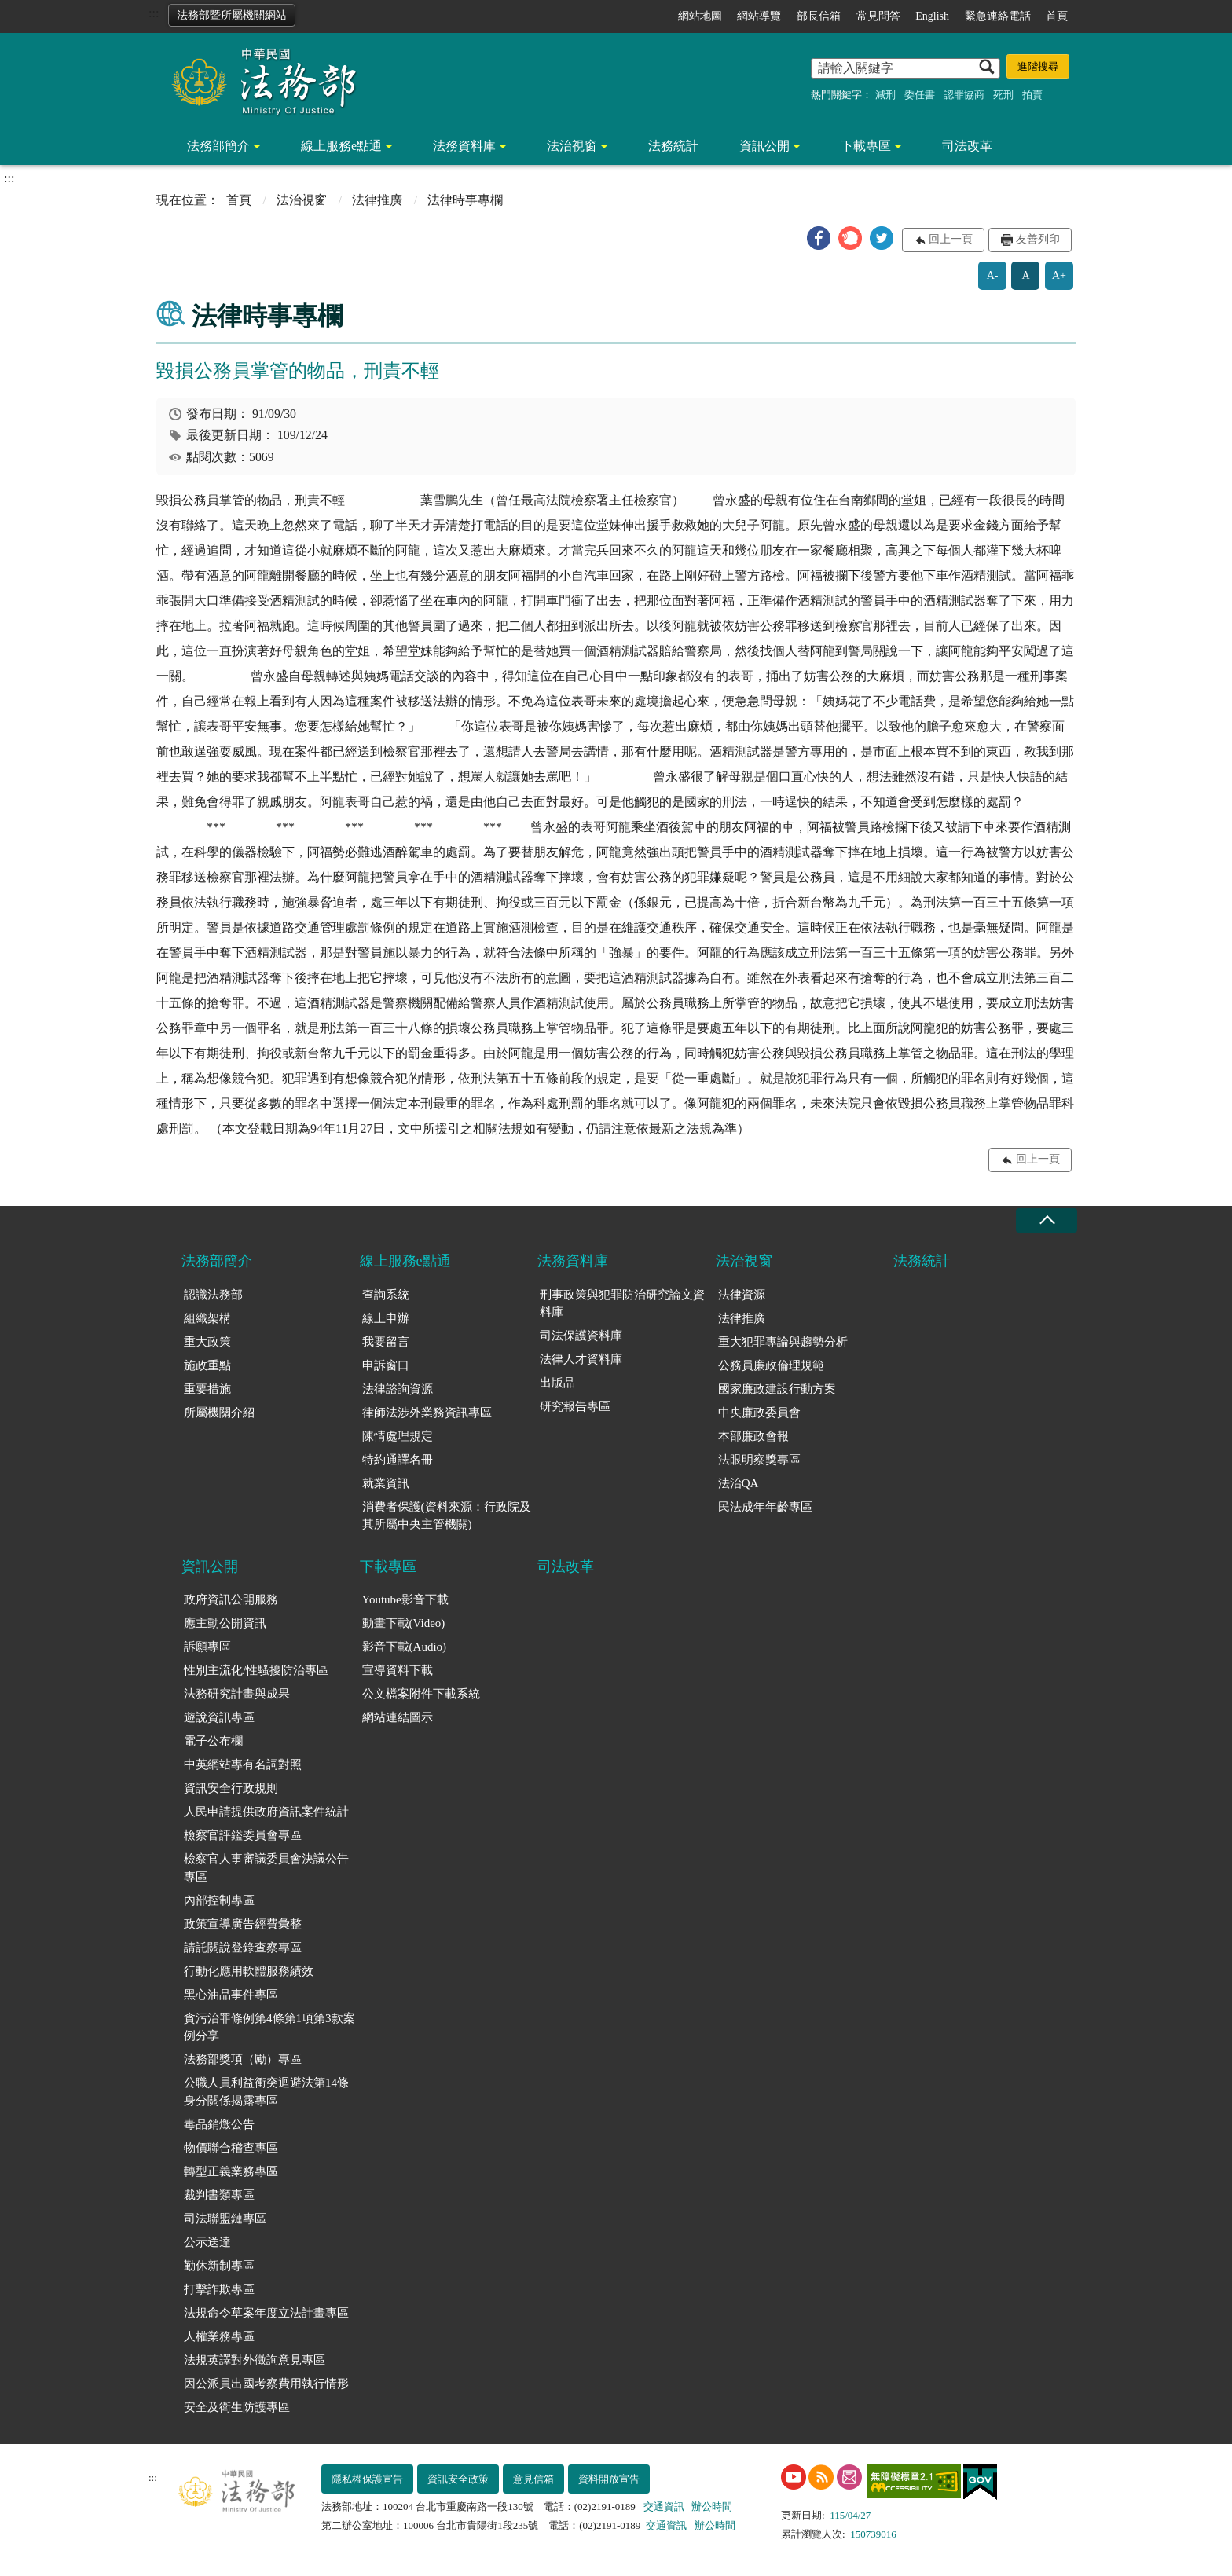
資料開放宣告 (609, 2479)
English (932, 16)
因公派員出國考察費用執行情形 (266, 2383)
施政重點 (207, 1365)
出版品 (557, 1382)
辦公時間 (711, 2506)
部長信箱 (819, 16)
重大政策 (207, 1342)
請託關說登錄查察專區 (243, 1947)
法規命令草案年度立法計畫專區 (266, 2313)
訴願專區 (207, 1646)
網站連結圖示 (397, 1717)
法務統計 (673, 145)
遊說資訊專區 (219, 1717)
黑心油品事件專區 (231, 1994)
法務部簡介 (218, 145)
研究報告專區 (575, 1406)
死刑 (1003, 95)
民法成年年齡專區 (765, 1507)
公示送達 (207, 2242)
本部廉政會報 (753, 1436)
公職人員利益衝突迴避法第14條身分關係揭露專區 (266, 2091)
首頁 (1057, 16)
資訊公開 (764, 145)
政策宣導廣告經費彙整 (243, 1924)
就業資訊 (385, 1483)
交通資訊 (664, 2506)
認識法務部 (213, 1294)
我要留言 (385, 1342)
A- (993, 275)
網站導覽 (759, 16)
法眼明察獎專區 (759, 1459)
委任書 (919, 95)
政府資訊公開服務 (231, 1599)
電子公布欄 (213, 1741)
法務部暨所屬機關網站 (232, 15)
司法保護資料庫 (581, 1335)
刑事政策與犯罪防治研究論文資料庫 (622, 1303)
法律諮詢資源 (397, 1389)
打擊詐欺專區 (219, 2289)
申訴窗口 (385, 1365)
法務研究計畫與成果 (237, 1693)
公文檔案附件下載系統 (421, 1693)
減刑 (885, 95)
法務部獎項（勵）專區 (243, 2059)
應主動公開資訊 (225, 1623)
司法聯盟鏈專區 (225, 2218)
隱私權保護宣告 (367, 2479)
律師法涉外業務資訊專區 (427, 1412)
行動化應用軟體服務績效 (249, 1971)
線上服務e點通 (341, 145)
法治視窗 (572, 145)
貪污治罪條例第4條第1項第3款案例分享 (269, 2027)
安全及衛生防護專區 (237, 2407)
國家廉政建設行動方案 (777, 1389)
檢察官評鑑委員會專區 (243, 1835)
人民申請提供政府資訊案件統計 (266, 1811)
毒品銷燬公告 (219, 2124)
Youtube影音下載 (405, 1599)
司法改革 (967, 145)
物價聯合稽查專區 (231, 2148)
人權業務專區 (219, 2336)
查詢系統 (385, 1294)
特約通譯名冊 (397, 1459)
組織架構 (207, 1318)
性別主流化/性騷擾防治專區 (256, 1670)
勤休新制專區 (219, 2265)
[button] (818, 238)
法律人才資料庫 (581, 1359)
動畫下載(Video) (404, 1623)
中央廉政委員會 (759, 1412)
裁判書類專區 (219, 2195)
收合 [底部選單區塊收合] (1046, 1220)
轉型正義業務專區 (231, 2171)
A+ (1059, 275)
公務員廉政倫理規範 (771, 1365)
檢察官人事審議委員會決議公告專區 (266, 1867)
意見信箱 (533, 2479)
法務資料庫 (464, 145)
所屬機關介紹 (219, 1412)
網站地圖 (700, 16)
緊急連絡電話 (998, 16)
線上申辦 (385, 1318)
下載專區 (866, 145)
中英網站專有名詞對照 (243, 1764)
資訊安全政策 (458, 2479)
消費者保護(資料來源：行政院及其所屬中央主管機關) (446, 1516)
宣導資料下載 (397, 1670)
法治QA (738, 1483)
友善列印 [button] (1038, 239)
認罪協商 (964, 95)
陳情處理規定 (397, 1436)
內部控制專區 (219, 1900)
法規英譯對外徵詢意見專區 (254, 2360)
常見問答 (878, 16)
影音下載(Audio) (404, 1646)
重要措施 (207, 1389)
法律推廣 (377, 200)
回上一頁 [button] (951, 239)
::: (153, 13)
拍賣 (1032, 95)
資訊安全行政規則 (231, 1788)
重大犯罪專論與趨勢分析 (783, 1342)
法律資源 (741, 1294)
